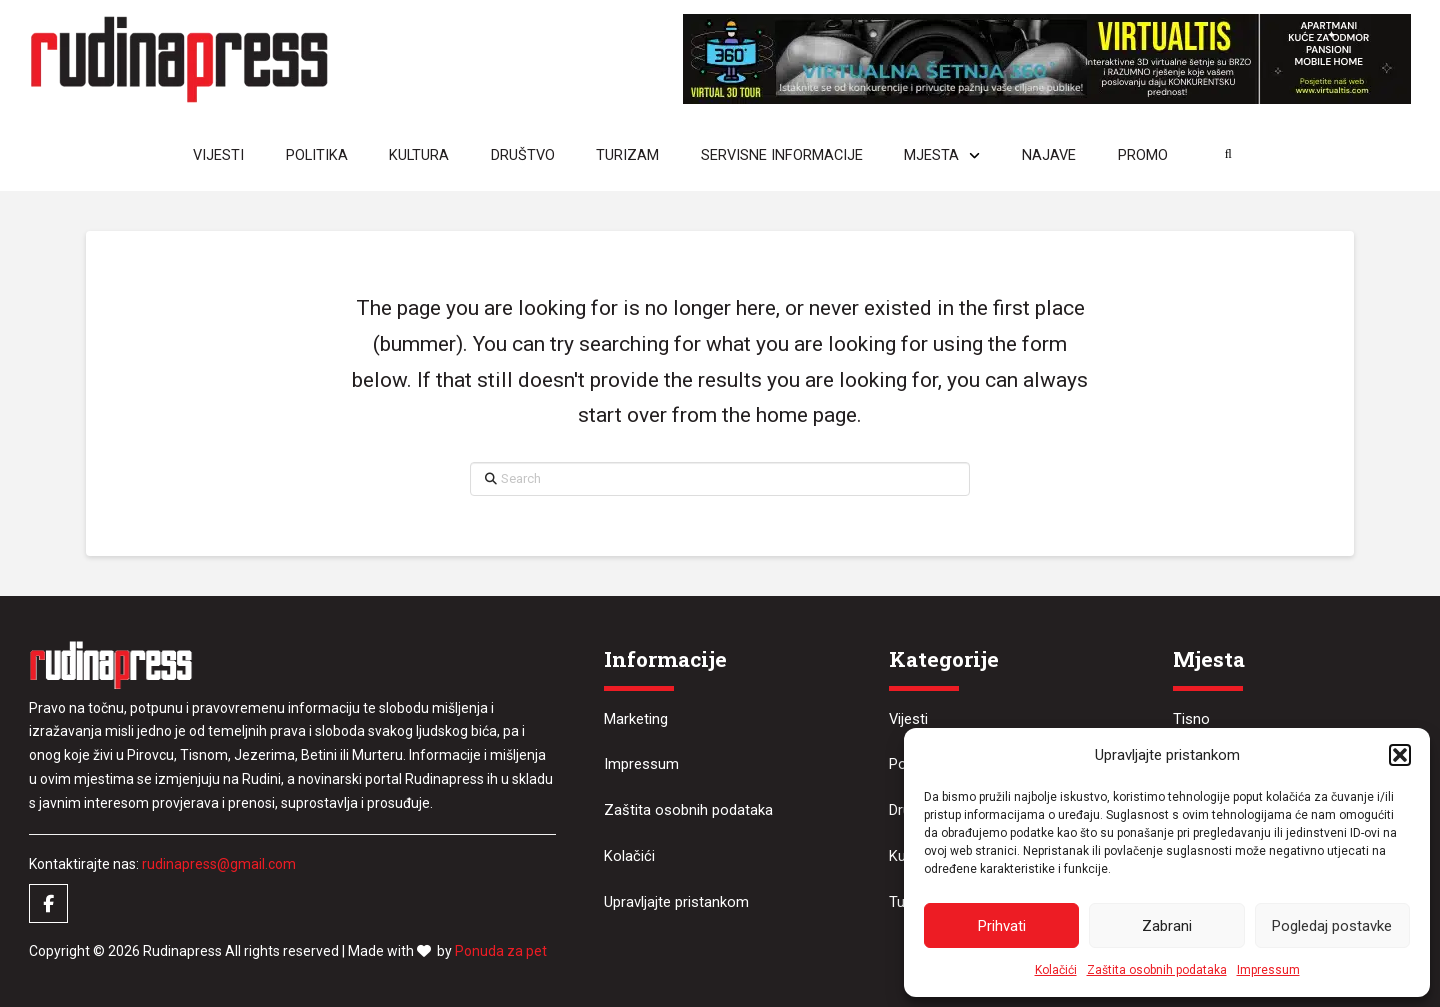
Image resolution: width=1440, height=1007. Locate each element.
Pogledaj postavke (1332, 926)
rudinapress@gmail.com (219, 864)
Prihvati (1002, 926)
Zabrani (1167, 926)
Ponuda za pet (501, 951)
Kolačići (1056, 970)
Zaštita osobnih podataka (1157, 970)
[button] (1400, 755)
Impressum (1268, 970)
